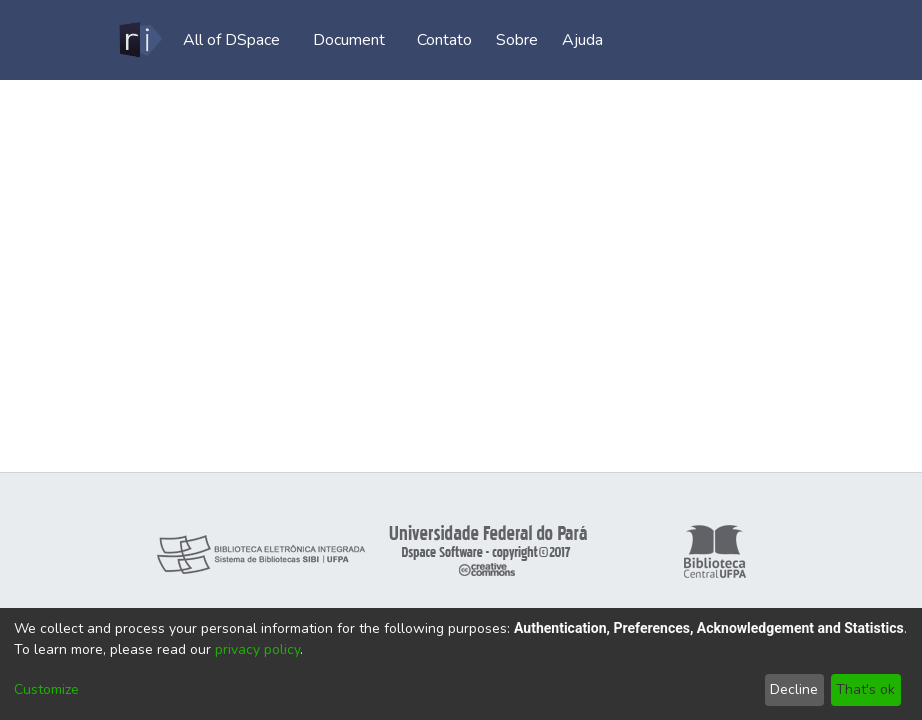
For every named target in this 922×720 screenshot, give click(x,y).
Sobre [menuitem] (524, 40)
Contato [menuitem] (451, 40)
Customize (46, 689)
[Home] (139, 40)
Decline (794, 689)
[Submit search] (701, 40)
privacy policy (257, 649)
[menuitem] (237, 40)
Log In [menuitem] (770, 40)
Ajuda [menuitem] (589, 40)
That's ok (865, 689)
